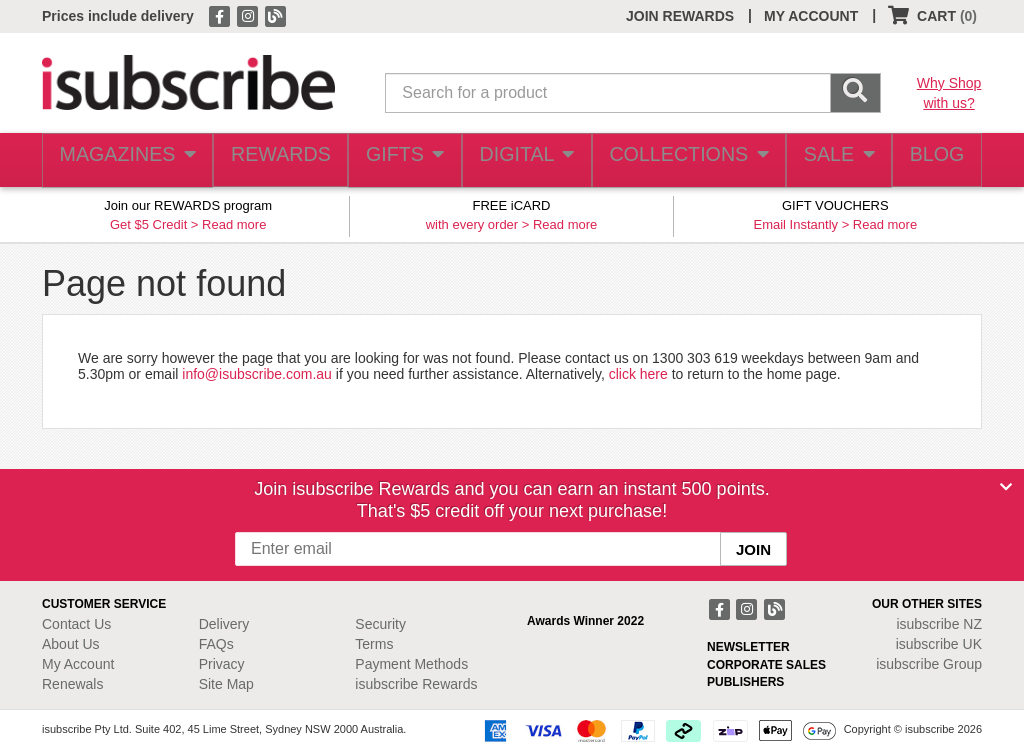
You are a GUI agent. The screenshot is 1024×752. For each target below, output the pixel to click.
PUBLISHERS (745, 682)
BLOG (933, 160)
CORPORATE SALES (766, 665)
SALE (829, 160)
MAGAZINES (125, 160)
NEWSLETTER (748, 647)
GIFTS (400, 160)
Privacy (222, 664)
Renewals (72, 684)
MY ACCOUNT (811, 16)
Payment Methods (411, 664)
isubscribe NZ (939, 624)
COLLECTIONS (681, 160)
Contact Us (76, 624)
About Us (71, 644)
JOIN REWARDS (680, 16)
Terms (374, 644)
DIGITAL (524, 160)
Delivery (224, 624)
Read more (234, 224)
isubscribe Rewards (416, 684)
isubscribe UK (939, 644)
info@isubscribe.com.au (257, 374)
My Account (78, 664)
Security (380, 624)
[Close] (1006, 487)
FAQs (216, 644)
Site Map (226, 684)
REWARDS (273, 160)
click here (638, 374)
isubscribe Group (929, 664)
